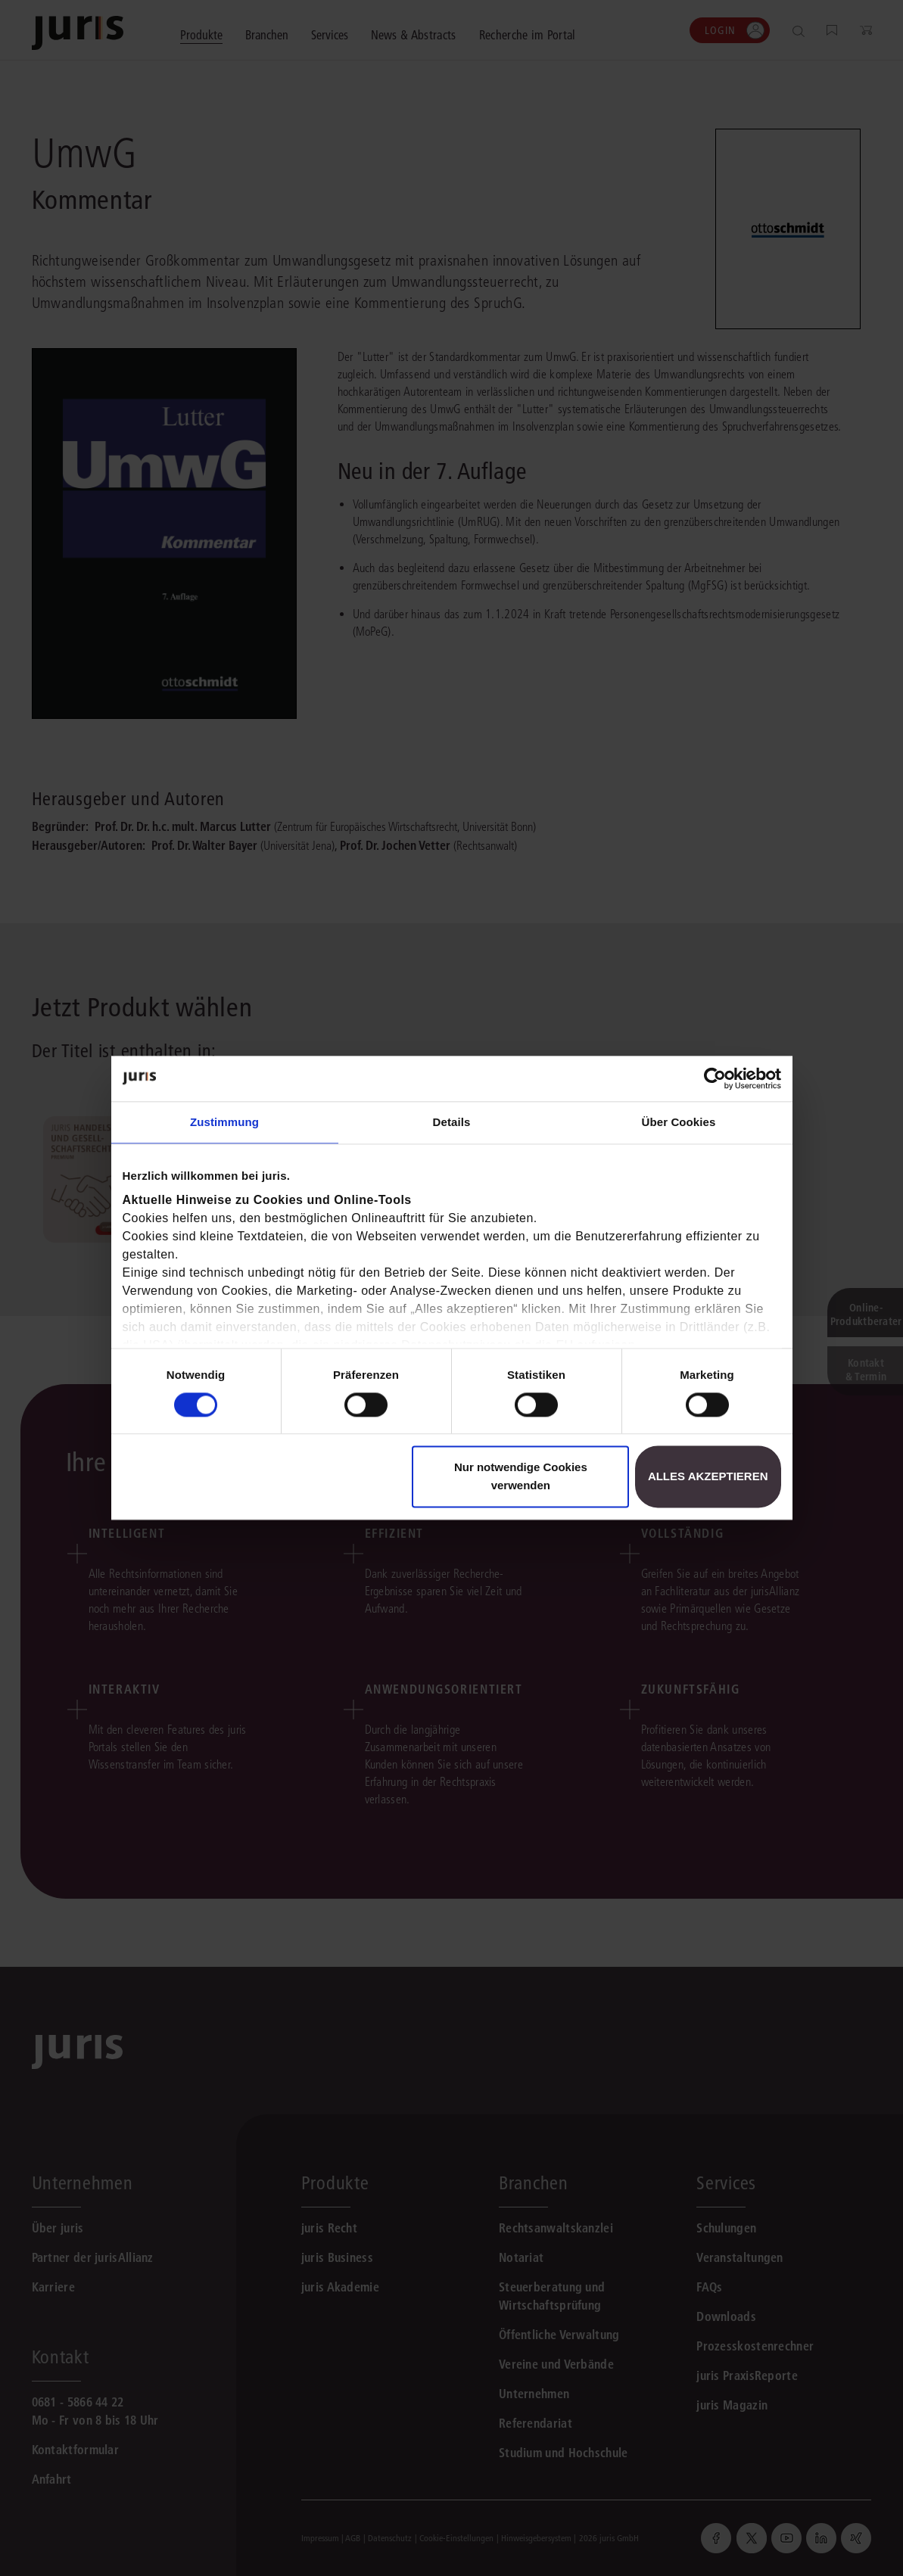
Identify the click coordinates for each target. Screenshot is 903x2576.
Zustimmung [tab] (224, 1121)
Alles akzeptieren (708, 1476)
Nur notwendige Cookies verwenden (520, 1476)
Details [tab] (452, 1121)
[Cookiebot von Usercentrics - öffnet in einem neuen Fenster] (715, 1078)
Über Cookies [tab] (679, 1121)
